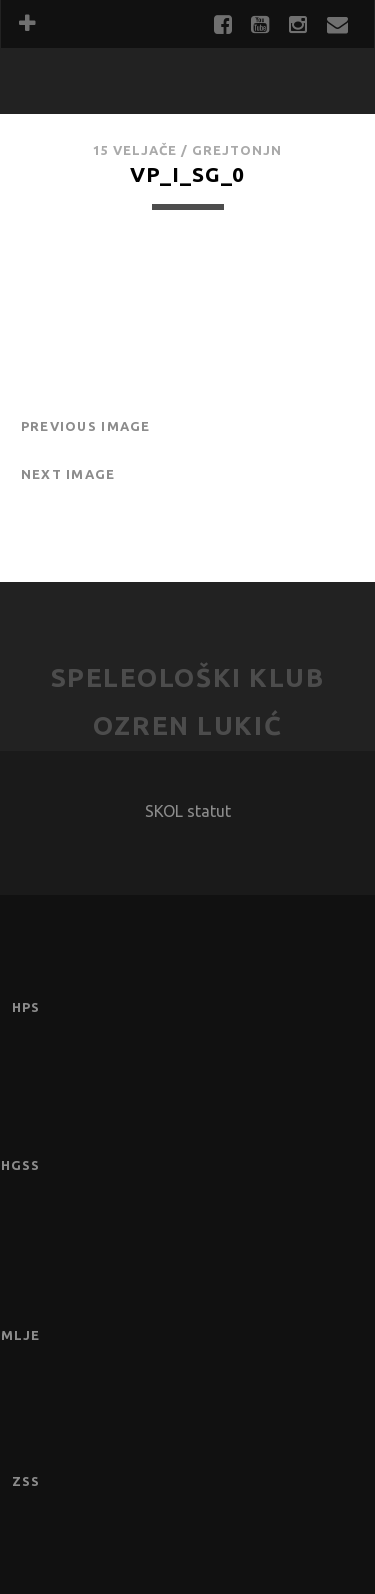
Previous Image (86, 426)
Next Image (68, 474)
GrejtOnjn (237, 150)
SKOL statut (188, 811)
